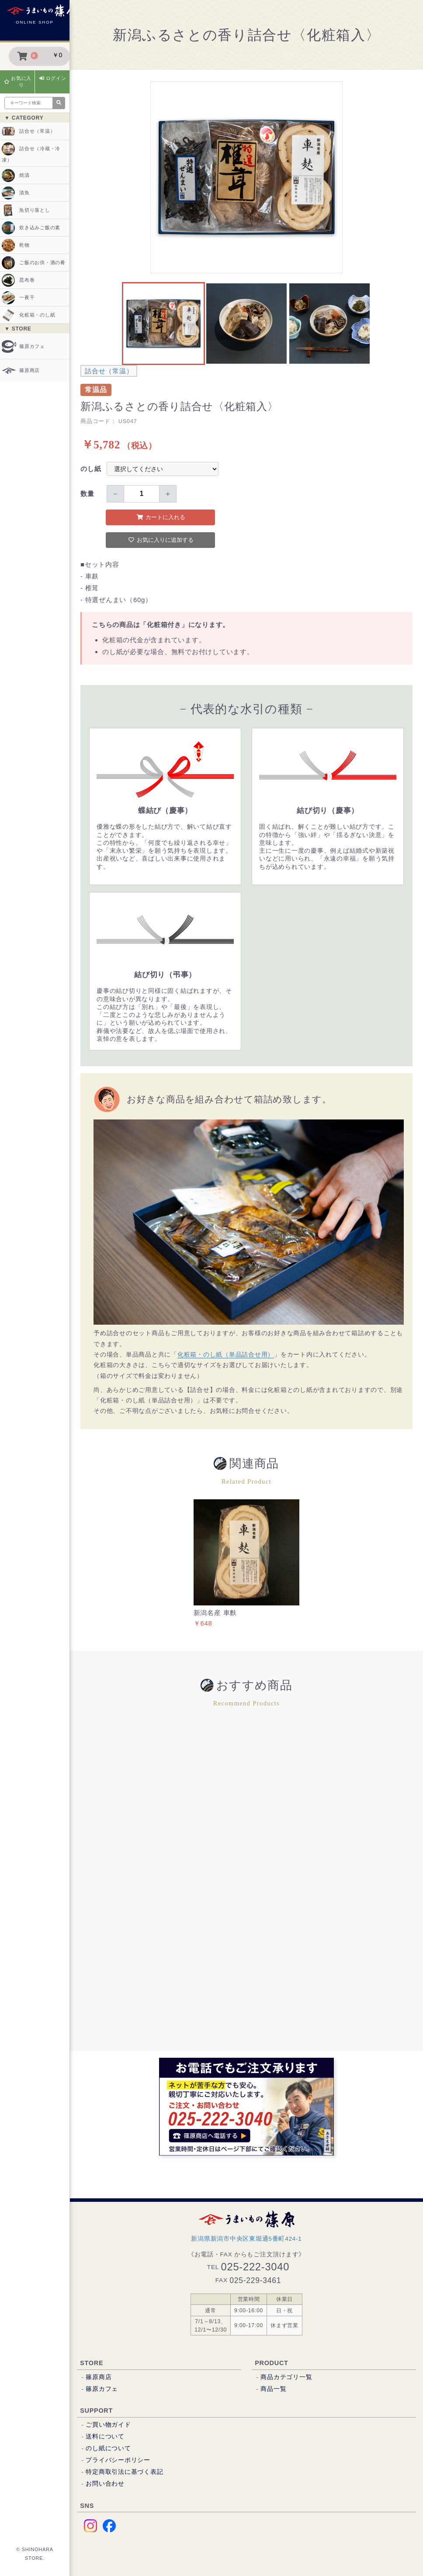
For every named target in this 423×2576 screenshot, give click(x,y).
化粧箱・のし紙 (28, 315)
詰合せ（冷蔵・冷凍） (31, 152)
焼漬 (16, 175)
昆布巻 (18, 280)
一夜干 (18, 297)
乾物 (16, 245)
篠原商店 (21, 370)
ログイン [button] (52, 78)
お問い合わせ (105, 2483)
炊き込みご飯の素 (31, 227)
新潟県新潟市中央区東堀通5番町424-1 (246, 2238)
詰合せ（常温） (28, 131)
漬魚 (16, 193)
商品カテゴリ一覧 (286, 2377)
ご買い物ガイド (108, 2424)
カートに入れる (161, 517)
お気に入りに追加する (161, 540)
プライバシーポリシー (118, 2460)
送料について (105, 2436)
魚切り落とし (26, 210)
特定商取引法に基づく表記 (124, 2472)
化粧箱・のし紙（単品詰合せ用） (225, 1354)
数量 (87, 493)
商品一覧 (273, 2389)
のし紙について (108, 2448)
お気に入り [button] (17, 81)
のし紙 (90, 468)
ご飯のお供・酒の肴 (34, 262)
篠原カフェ (23, 346)
